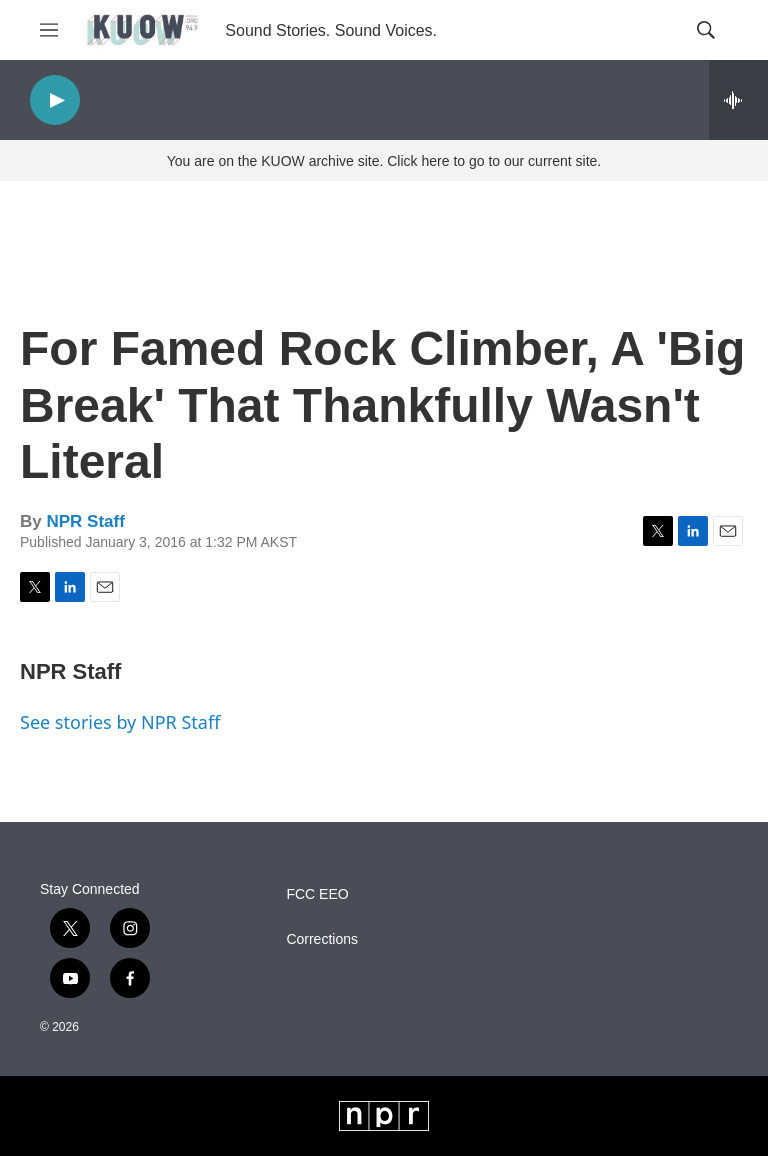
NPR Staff (85, 521)
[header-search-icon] (706, 30)
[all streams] (738, 100)
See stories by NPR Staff (120, 722)
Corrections (322, 939)
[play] (55, 100)
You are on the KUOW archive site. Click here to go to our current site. (384, 161)
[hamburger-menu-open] (49, 30)
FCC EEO (317, 894)
